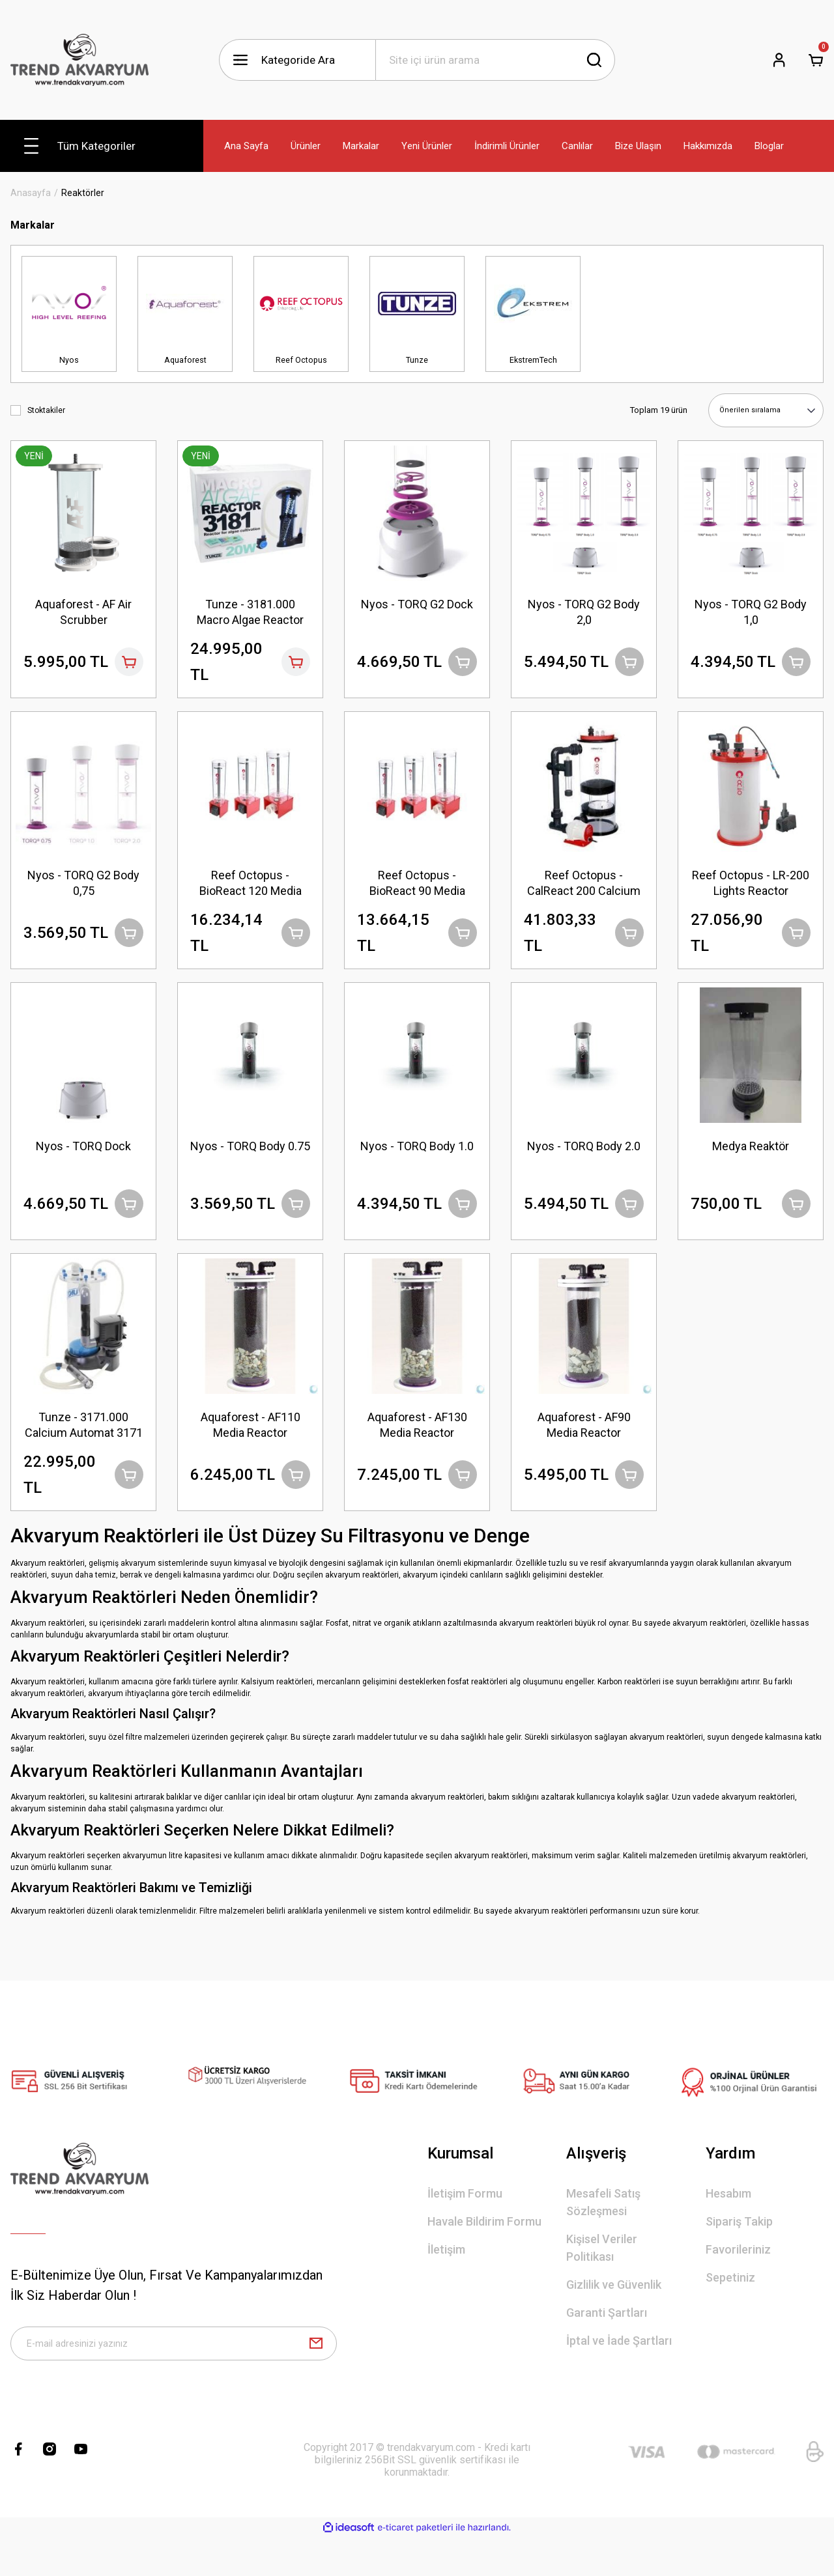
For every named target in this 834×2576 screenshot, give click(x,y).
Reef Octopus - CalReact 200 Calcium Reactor (583, 889)
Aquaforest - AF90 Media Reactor (584, 1446)
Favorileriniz (738, 2280)
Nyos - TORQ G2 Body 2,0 (584, 610)
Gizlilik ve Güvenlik (613, 2316)
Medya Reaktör (750, 1160)
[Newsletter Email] (173, 2378)
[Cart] (816, 60)
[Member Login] (779, 60)
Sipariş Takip (739, 2252)
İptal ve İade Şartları (619, 2372)
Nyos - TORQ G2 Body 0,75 (83, 888)
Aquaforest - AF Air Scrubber (83, 610)
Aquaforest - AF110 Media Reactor (250, 1446)
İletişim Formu (464, 2224)
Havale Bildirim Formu (484, 2252)
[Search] (495, 60)
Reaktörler (82, 193)
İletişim (446, 2280)
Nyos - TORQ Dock (83, 1160)
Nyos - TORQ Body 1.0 (417, 1160)
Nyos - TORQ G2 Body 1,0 (751, 610)
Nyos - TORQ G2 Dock (417, 602)
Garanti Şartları (606, 2344)
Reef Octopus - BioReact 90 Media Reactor (417, 889)
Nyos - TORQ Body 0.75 (250, 1167)
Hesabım (728, 2224)
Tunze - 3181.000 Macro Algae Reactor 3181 (250, 610)
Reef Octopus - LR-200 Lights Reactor (750, 888)
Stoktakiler (46, 410)
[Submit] (316, 2378)
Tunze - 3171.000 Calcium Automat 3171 (83, 1447)
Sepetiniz (730, 2308)
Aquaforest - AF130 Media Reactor (417, 1446)
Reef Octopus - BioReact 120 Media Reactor (250, 889)
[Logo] (79, 60)
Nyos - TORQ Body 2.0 (583, 1160)
